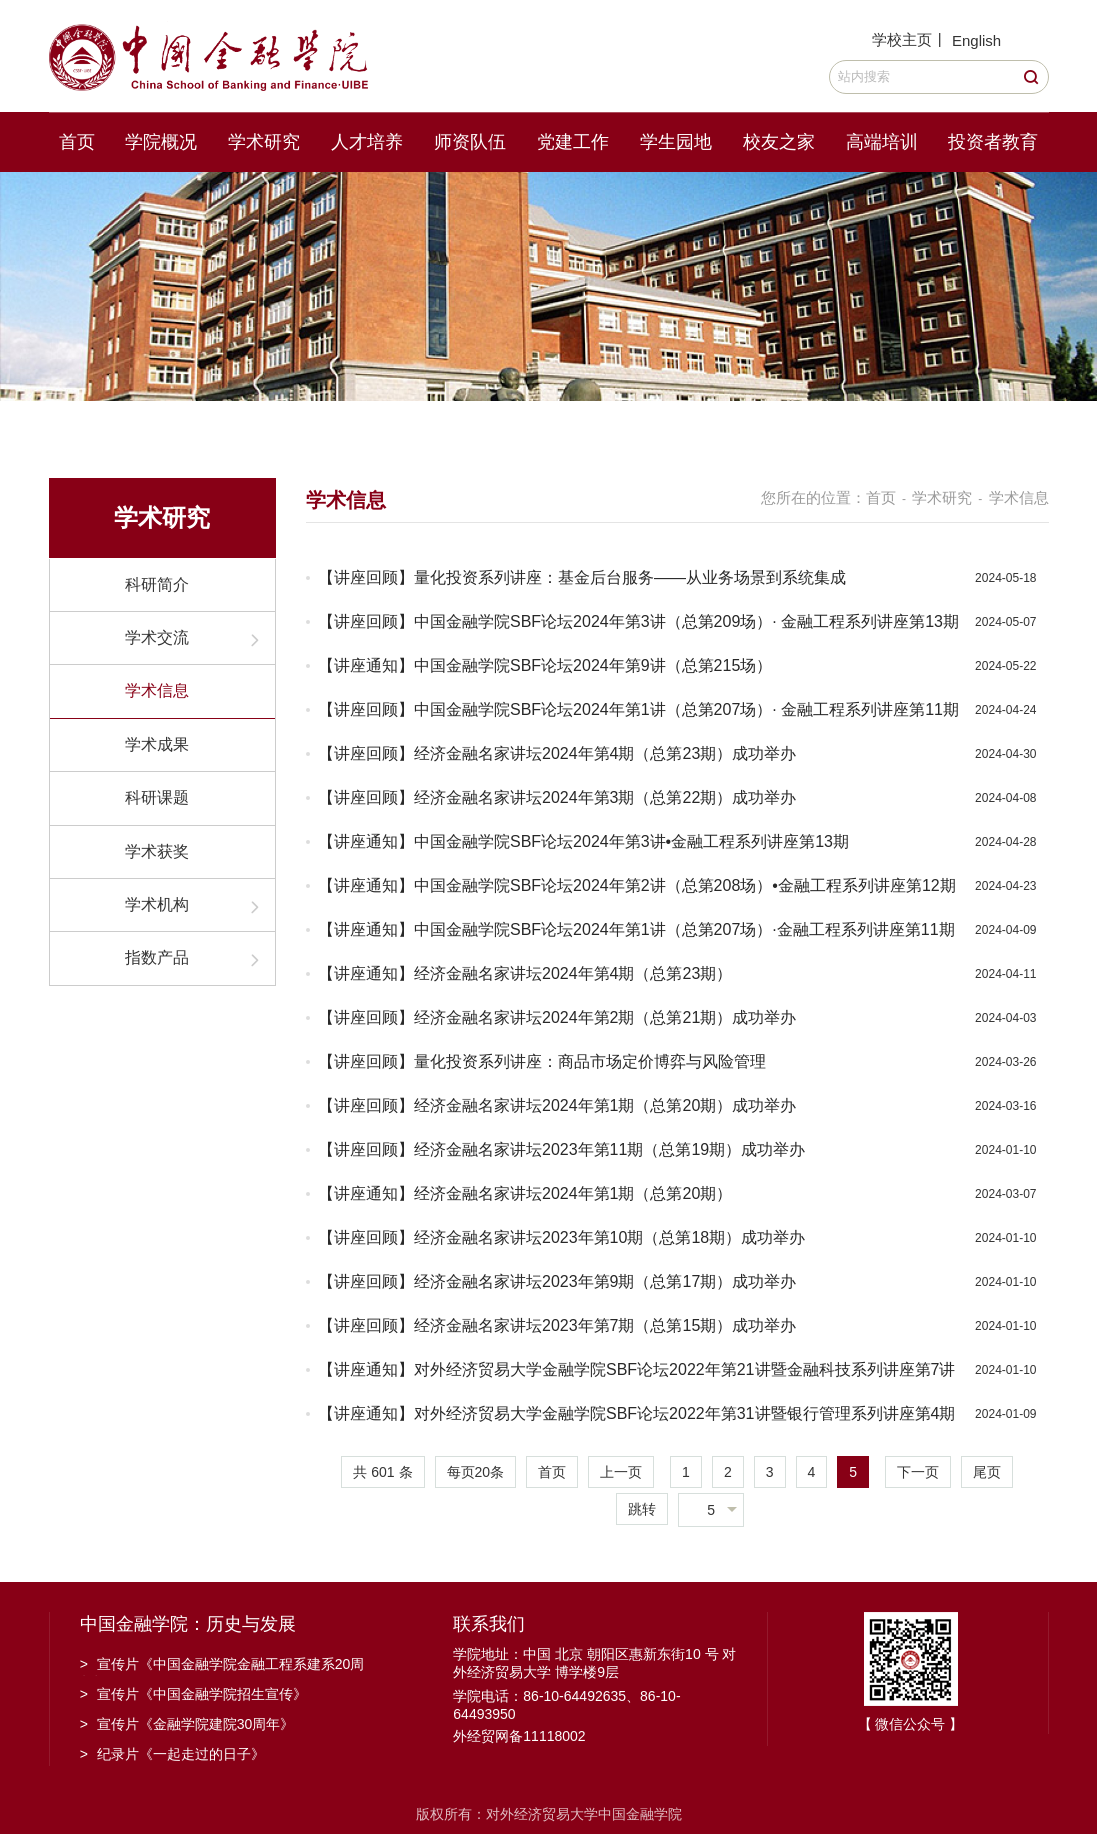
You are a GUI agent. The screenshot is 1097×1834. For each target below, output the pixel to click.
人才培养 (367, 142)
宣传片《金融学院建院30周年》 (187, 1724)
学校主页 (902, 39)
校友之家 (779, 142)
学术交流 (157, 637)
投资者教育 (993, 142)
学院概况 (161, 142)
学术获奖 (157, 851)
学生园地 (676, 142)
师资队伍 (470, 142)
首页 (77, 142)
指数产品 (157, 957)
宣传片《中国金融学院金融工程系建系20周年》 (222, 1666)
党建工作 (573, 142)
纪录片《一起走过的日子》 (172, 1754)
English (976, 40)
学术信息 (157, 690)
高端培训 (882, 142)
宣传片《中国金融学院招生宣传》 (193, 1694)
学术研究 (264, 142)
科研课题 (157, 797)
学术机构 (157, 904)
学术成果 (157, 744)
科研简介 (157, 584)
